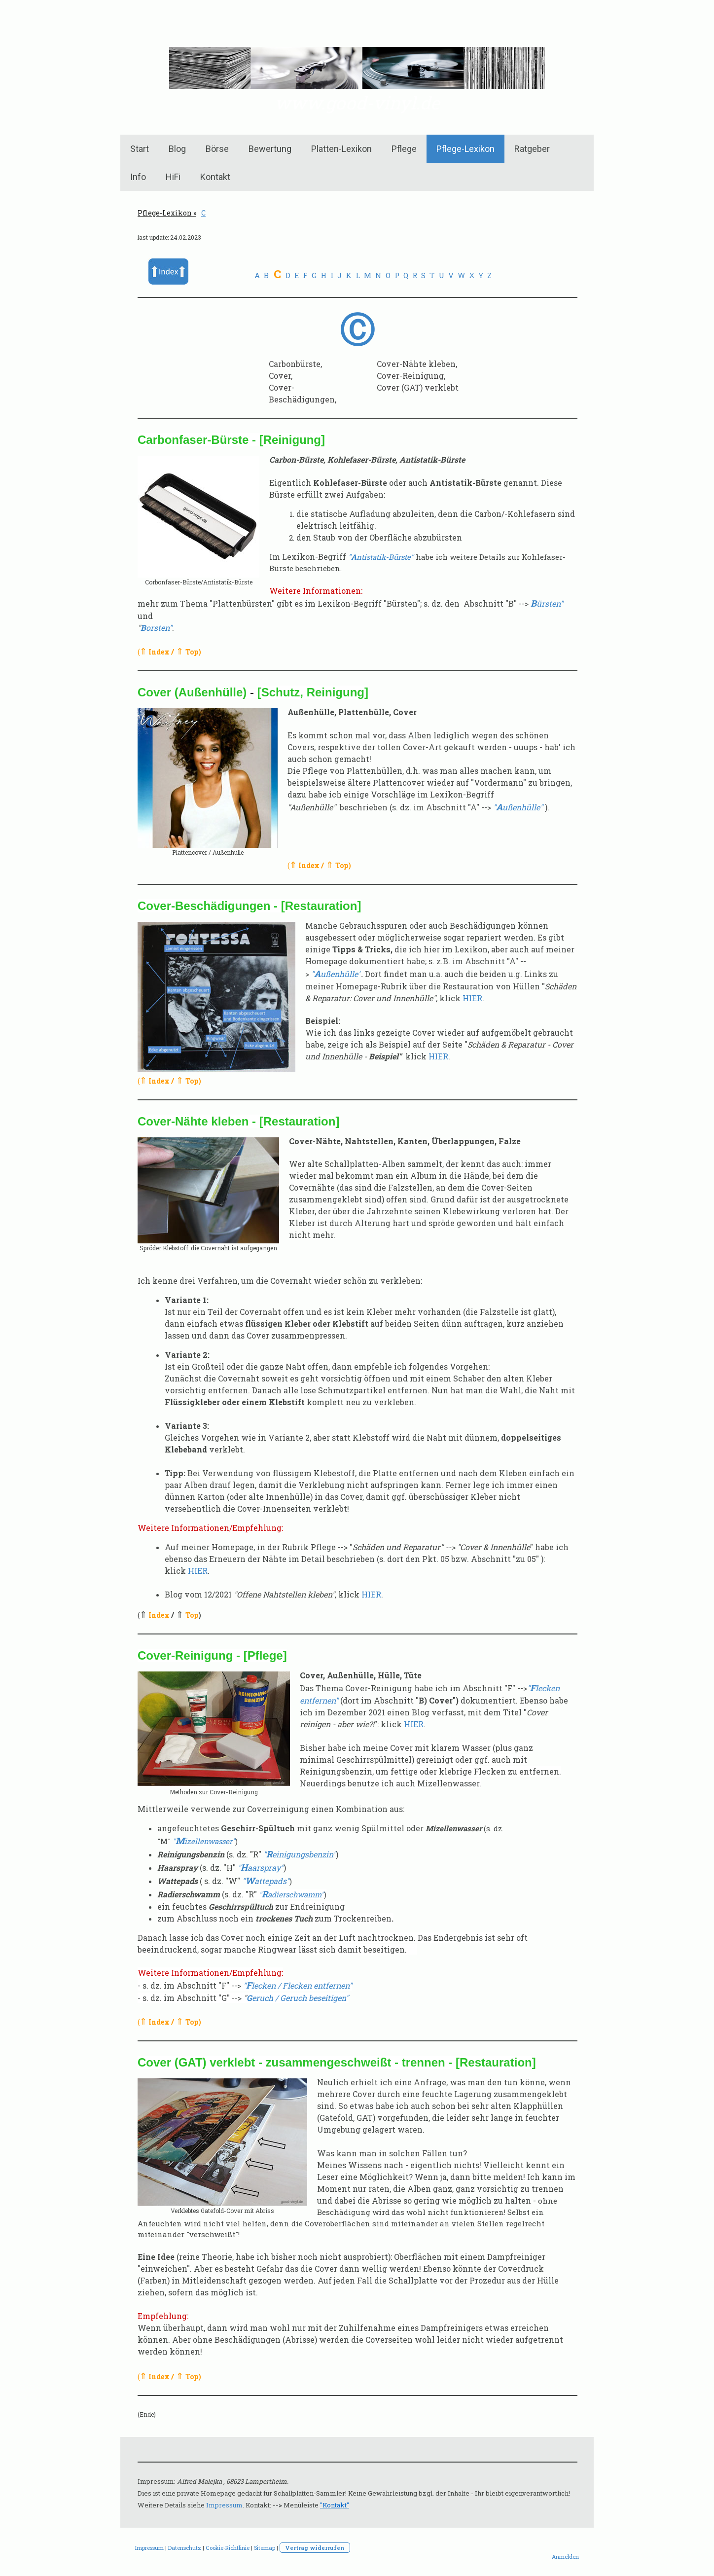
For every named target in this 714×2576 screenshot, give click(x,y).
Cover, (280, 375)
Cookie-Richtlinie (228, 2547)
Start (139, 149)
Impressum (224, 2505)
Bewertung (270, 149)
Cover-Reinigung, (411, 375)
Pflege (404, 149)
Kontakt (215, 177)
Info (138, 177)
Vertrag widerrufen (315, 2547)
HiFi (173, 177)
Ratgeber (532, 149)
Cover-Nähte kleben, (417, 364)
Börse (217, 149)
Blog (177, 149)
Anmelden (565, 2556)
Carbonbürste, (295, 364)
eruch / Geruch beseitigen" (298, 1998)
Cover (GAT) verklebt (418, 387)
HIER (472, 998)
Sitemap (264, 2547)
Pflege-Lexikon (465, 149)
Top (191, 651)
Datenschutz (184, 2547)
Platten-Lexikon (341, 149)
